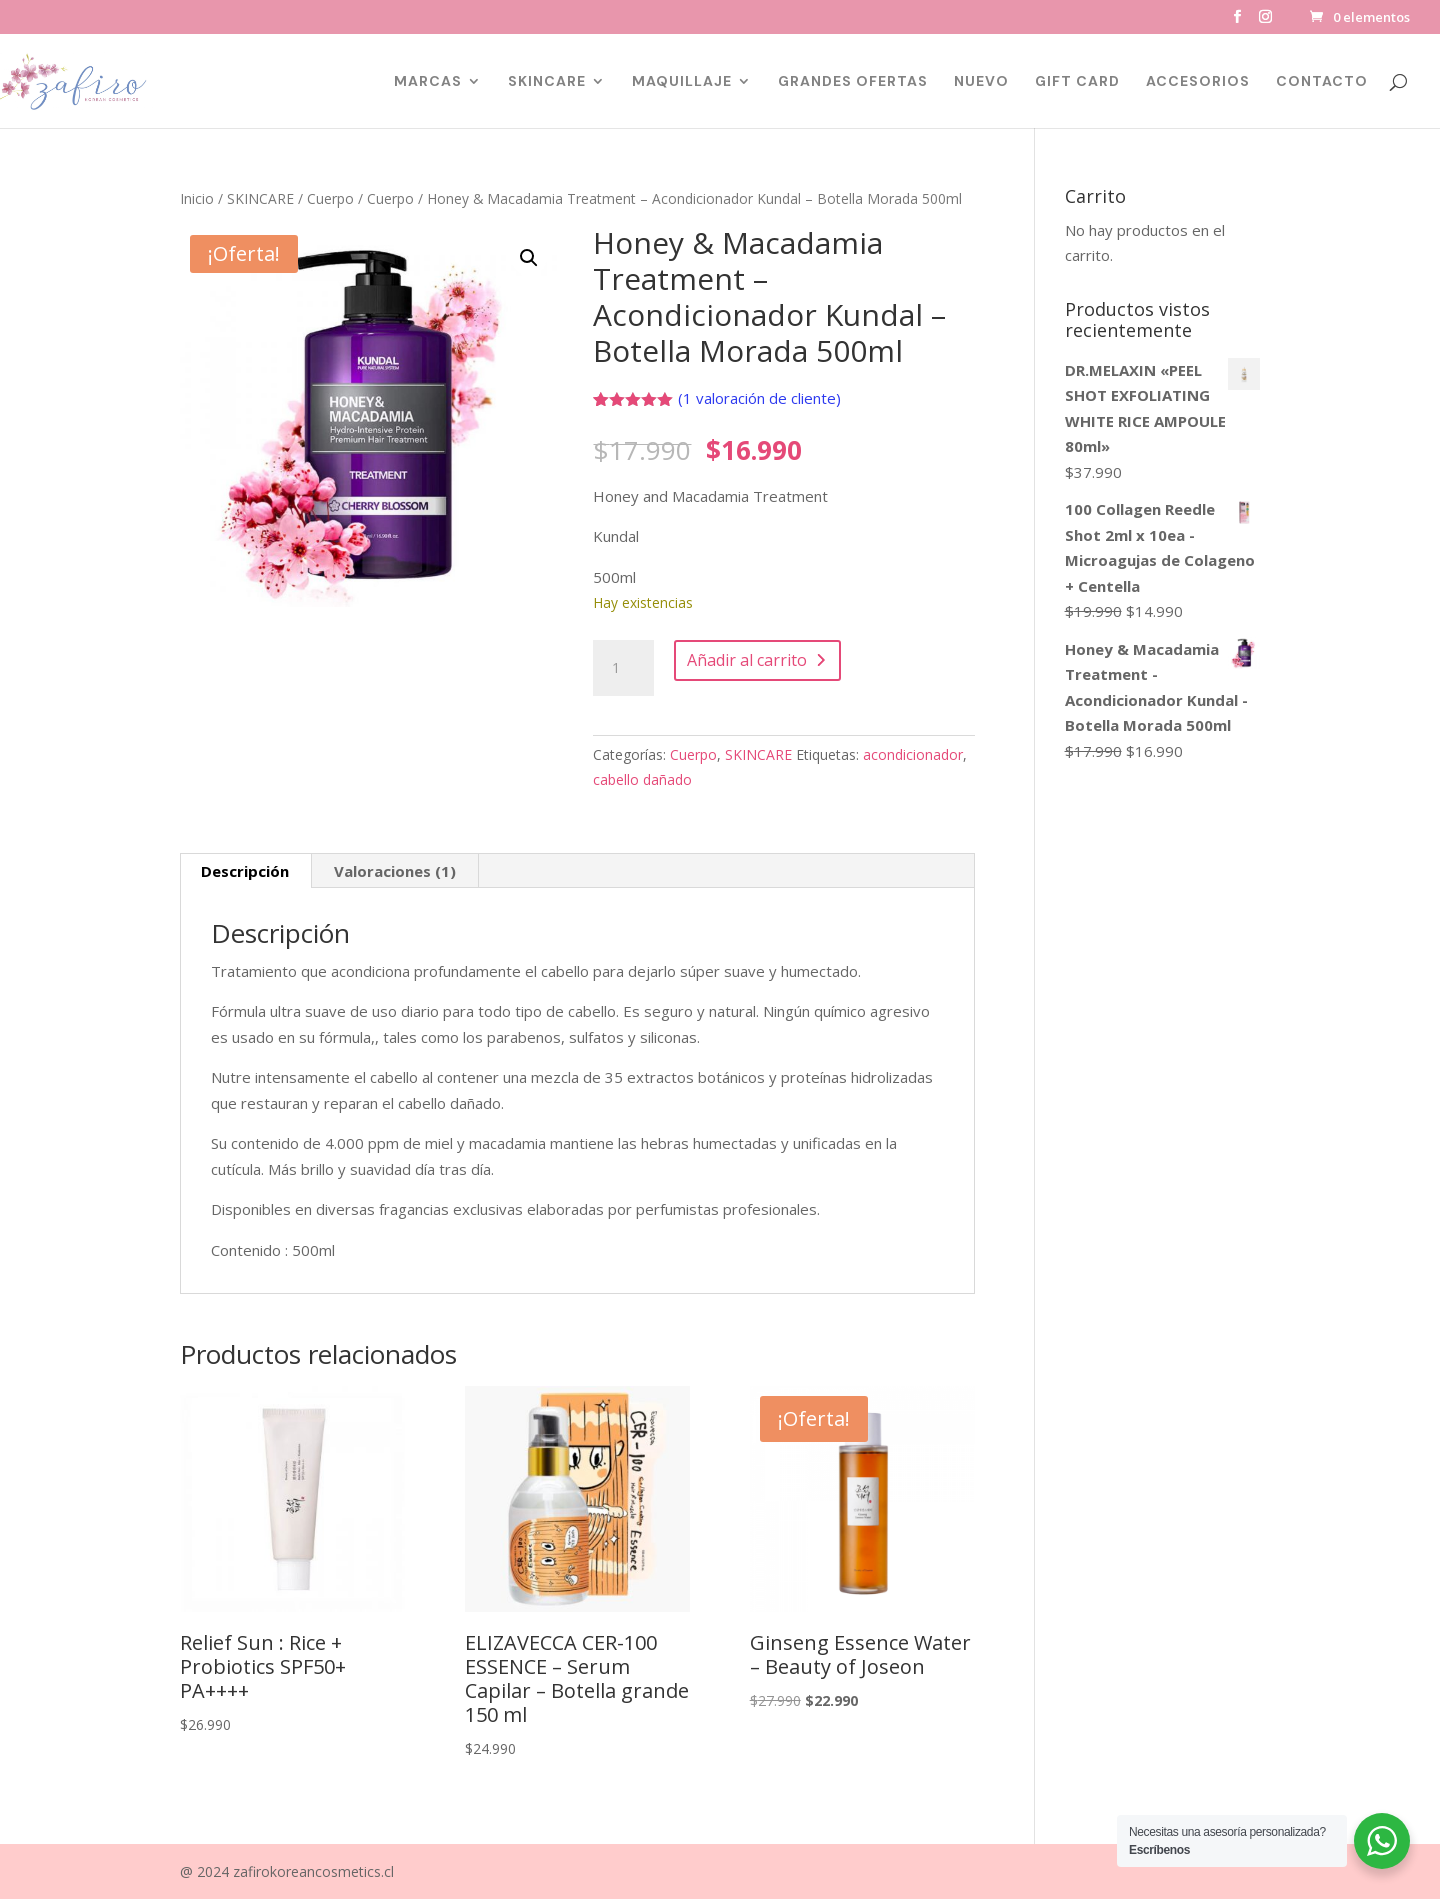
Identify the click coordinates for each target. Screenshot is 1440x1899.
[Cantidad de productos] (623, 668)
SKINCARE (547, 82)
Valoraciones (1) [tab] (395, 871)
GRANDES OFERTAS (853, 82)
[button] (529, 258)
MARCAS (428, 82)
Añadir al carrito (747, 660)
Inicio (197, 198)
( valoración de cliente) (759, 398)
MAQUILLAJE (682, 82)
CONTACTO (1322, 82)
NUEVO (981, 82)
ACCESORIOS (1198, 82)
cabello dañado (642, 779)
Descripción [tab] (245, 871)
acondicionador (913, 754)
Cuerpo (330, 198)
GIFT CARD (1077, 82)
